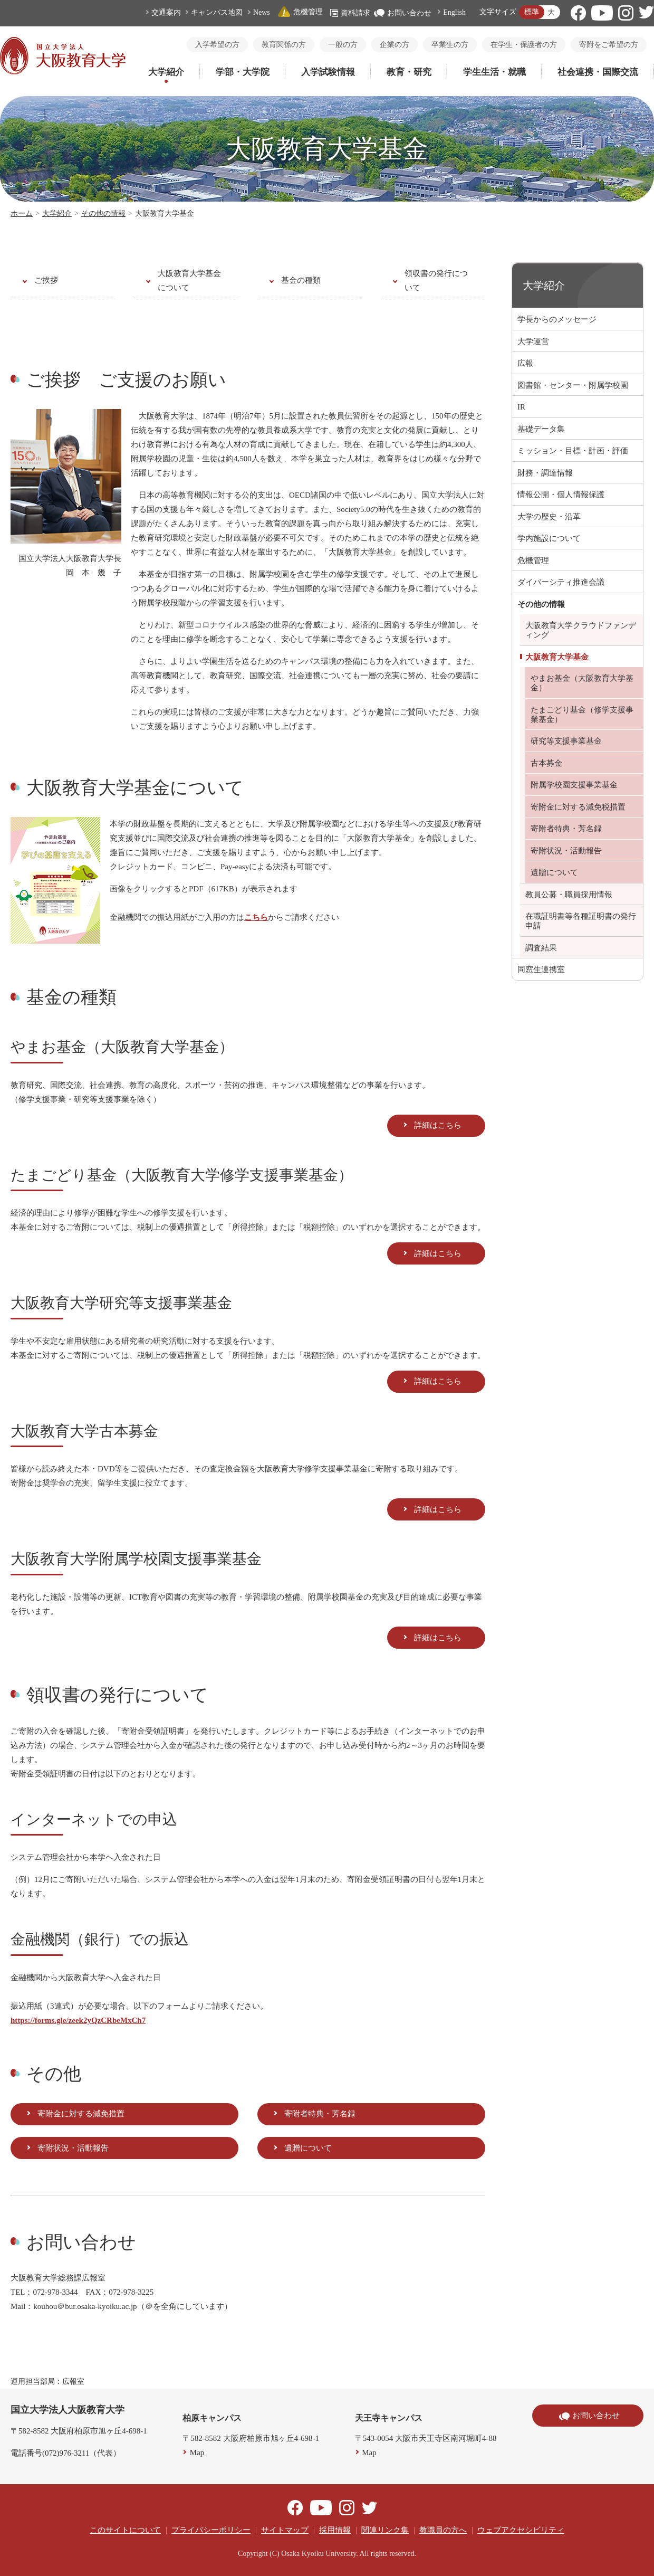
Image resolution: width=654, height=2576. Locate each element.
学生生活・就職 (494, 72)
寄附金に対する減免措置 (80, 2113)
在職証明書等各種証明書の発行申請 (580, 921)
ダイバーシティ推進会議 (560, 582)
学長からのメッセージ (557, 319)
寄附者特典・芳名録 (319, 2113)
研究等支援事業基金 (566, 741)
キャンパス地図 (217, 12)
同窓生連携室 (541, 969)
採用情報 (335, 2530)
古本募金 (546, 763)
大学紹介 (166, 72)
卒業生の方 (449, 45)
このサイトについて (125, 2530)
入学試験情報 (328, 72)
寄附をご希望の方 (608, 45)
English (454, 12)
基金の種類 (301, 280)
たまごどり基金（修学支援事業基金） (582, 715)
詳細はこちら (437, 1125)
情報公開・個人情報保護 (560, 494)
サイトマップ (285, 2530)
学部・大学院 (243, 72)
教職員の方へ (443, 2530)
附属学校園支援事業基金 (574, 785)
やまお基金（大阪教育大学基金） (582, 683)
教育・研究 (409, 72)
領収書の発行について (436, 280)
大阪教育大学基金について (189, 280)
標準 (531, 12)
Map (197, 2452)
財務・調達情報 (545, 473)
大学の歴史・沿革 (549, 516)
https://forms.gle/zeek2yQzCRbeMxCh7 (78, 2020)
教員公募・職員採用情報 (568, 894)
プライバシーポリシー (211, 2530)
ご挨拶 (46, 280)
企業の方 (394, 45)
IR (521, 407)
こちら (256, 917)
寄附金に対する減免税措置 (578, 807)
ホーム (22, 213)
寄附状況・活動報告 (73, 2148)
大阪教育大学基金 (557, 657)
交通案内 (166, 12)
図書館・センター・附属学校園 (572, 385)
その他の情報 (103, 213)
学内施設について (549, 538)
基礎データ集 (541, 429)
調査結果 (541, 948)
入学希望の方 (217, 45)
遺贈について (308, 2148)
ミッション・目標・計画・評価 (572, 450)
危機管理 (300, 12)
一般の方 (343, 45)
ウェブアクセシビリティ (520, 2530)
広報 (525, 363)
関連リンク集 (385, 2530)
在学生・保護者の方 (524, 45)
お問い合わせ (402, 13)
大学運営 (533, 341)
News (261, 12)
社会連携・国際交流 (597, 72)
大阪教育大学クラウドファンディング (580, 630)
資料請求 (350, 13)
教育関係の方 (284, 45)
